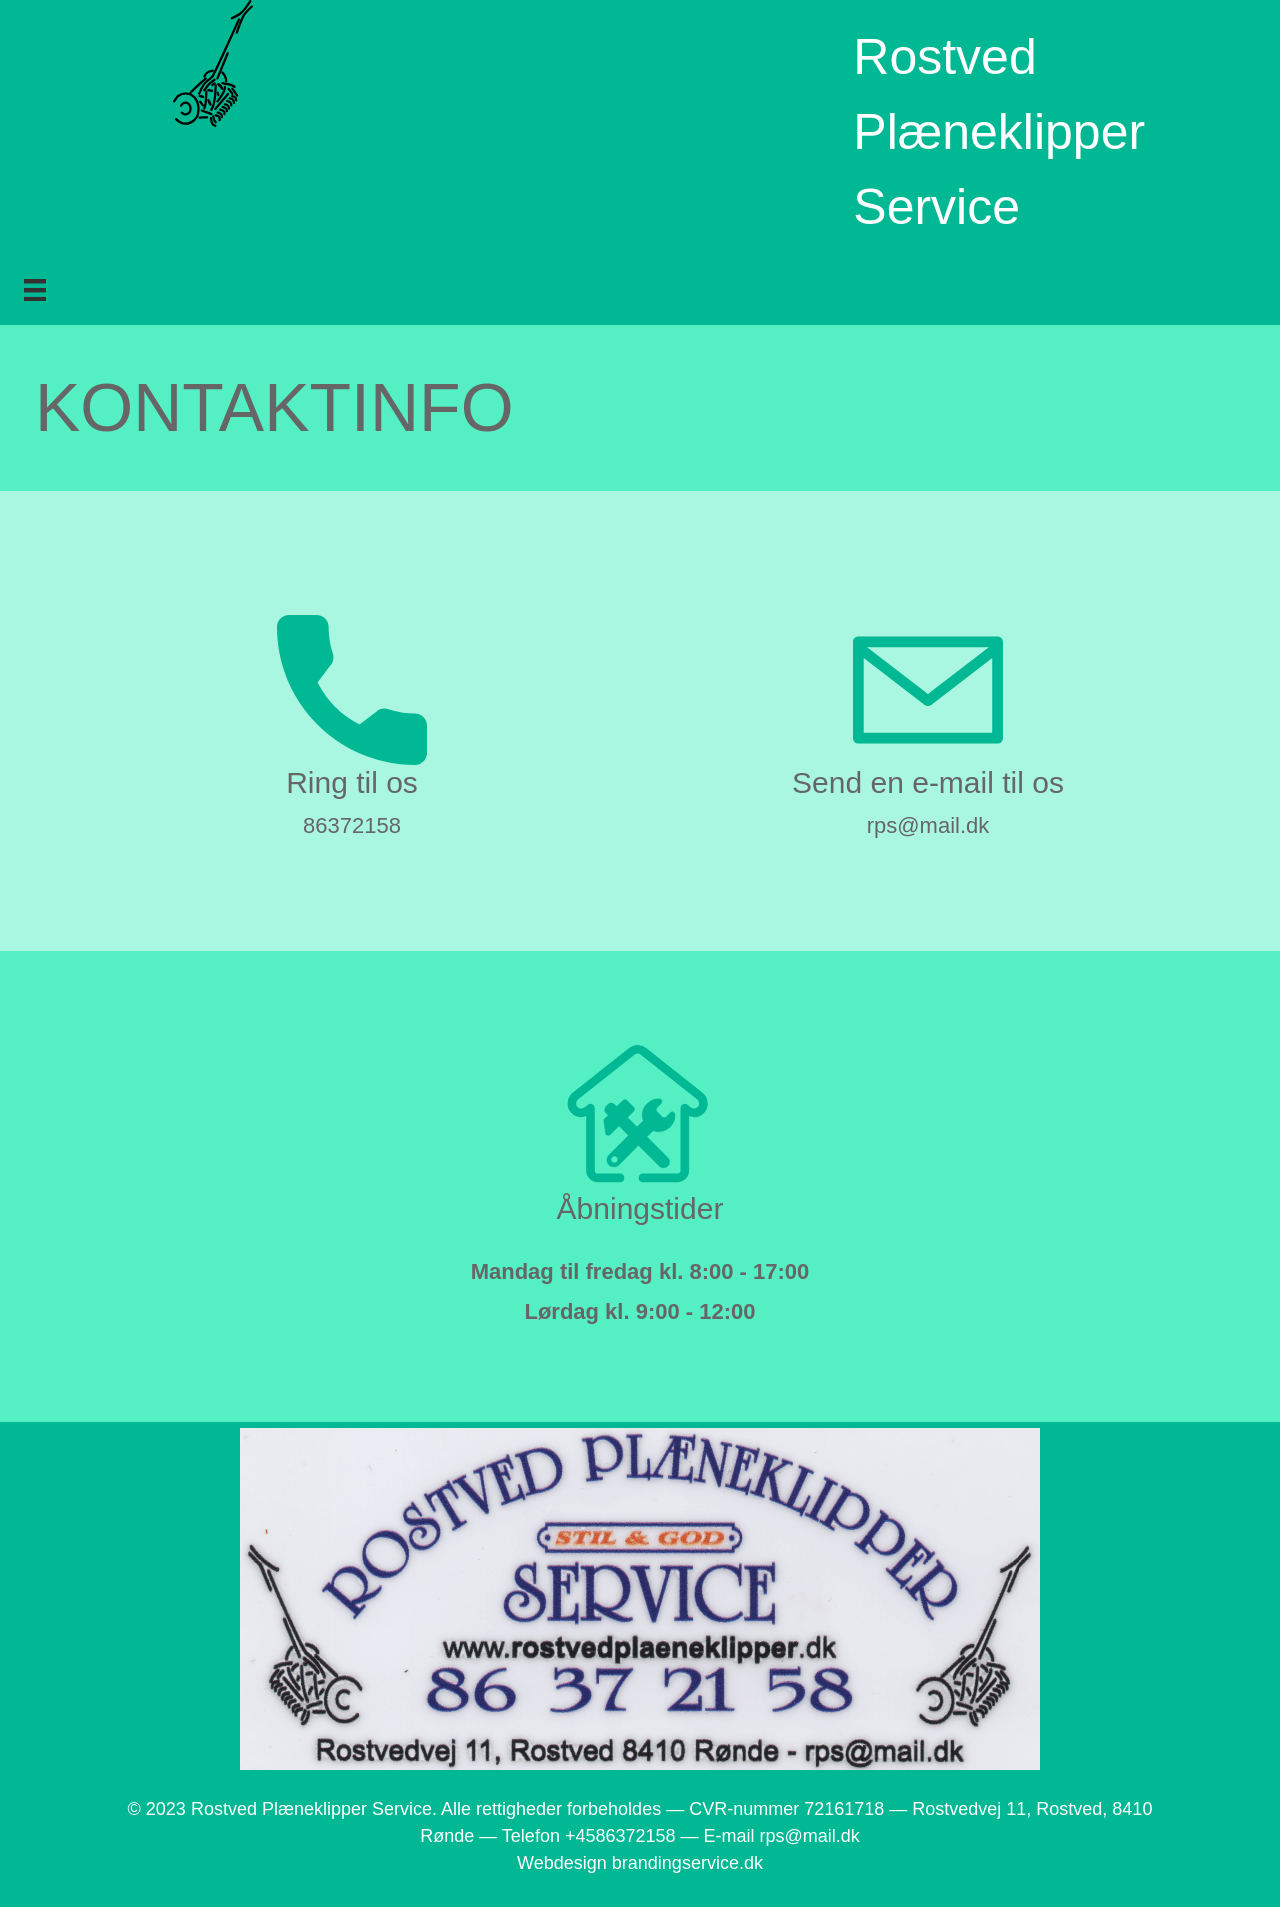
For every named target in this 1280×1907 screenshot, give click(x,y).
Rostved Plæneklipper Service (999, 132)
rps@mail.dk (928, 825)
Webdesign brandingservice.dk (640, 1863)
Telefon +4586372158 (589, 1836)
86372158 (352, 825)
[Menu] (35, 290)
